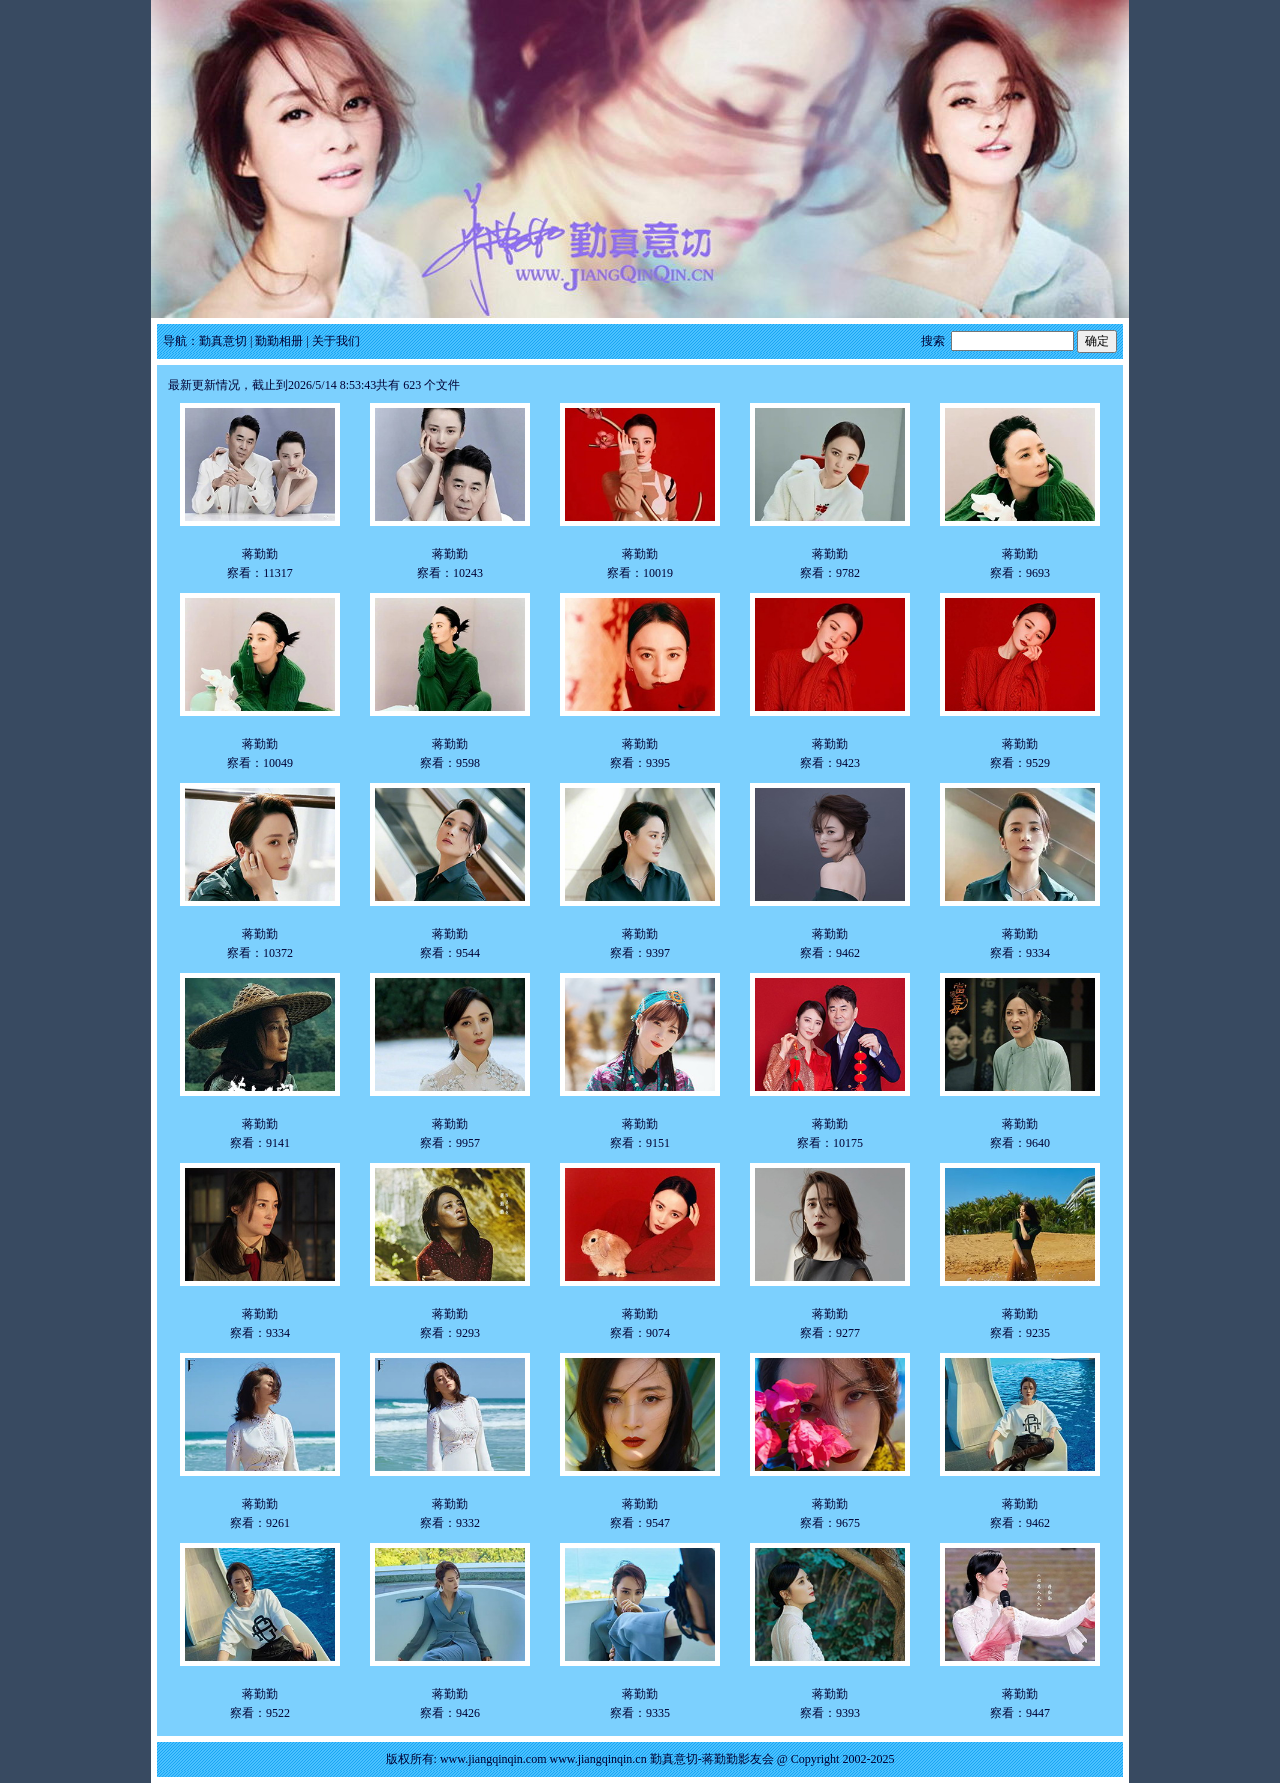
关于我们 (336, 341)
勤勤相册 (279, 341)
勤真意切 (223, 341)
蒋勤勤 (260, 554)
